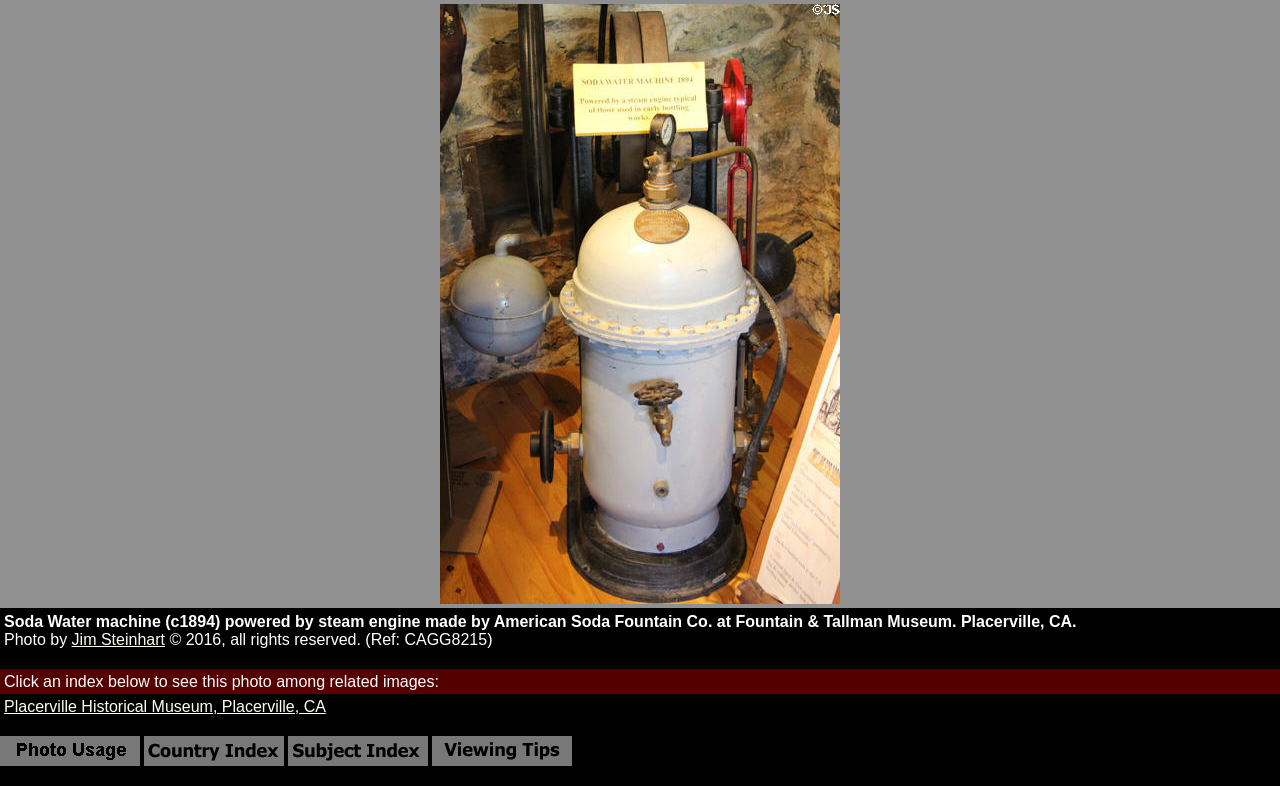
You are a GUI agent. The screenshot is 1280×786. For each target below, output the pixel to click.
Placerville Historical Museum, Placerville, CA (165, 706)
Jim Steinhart (118, 639)
